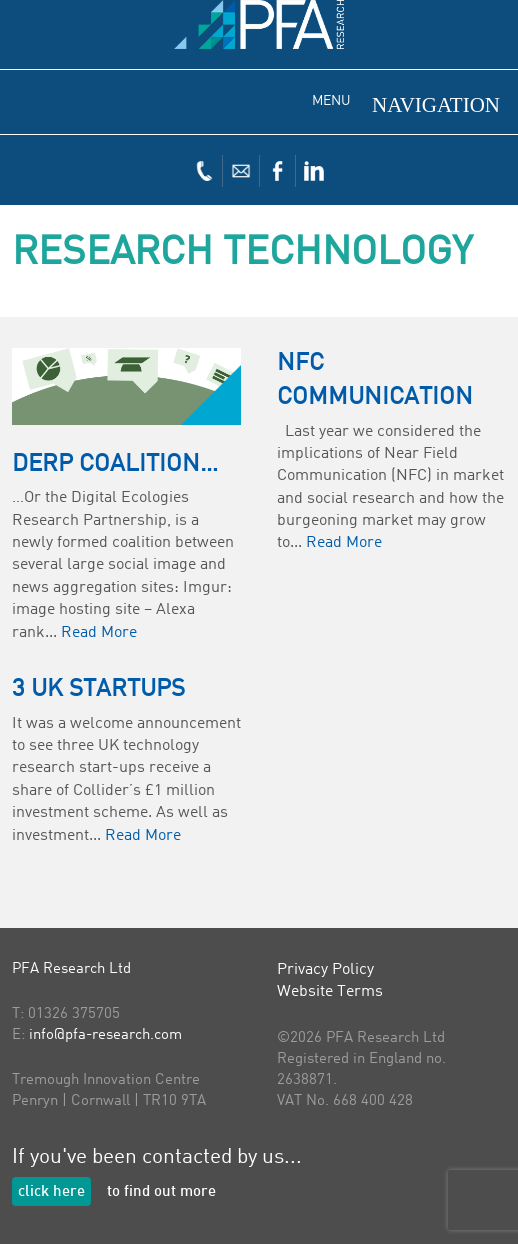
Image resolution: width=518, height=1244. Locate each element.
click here (51, 1192)
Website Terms (330, 992)
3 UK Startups (98, 690)
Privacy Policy (325, 970)
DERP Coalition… (115, 465)
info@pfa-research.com (105, 1035)
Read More (99, 633)
